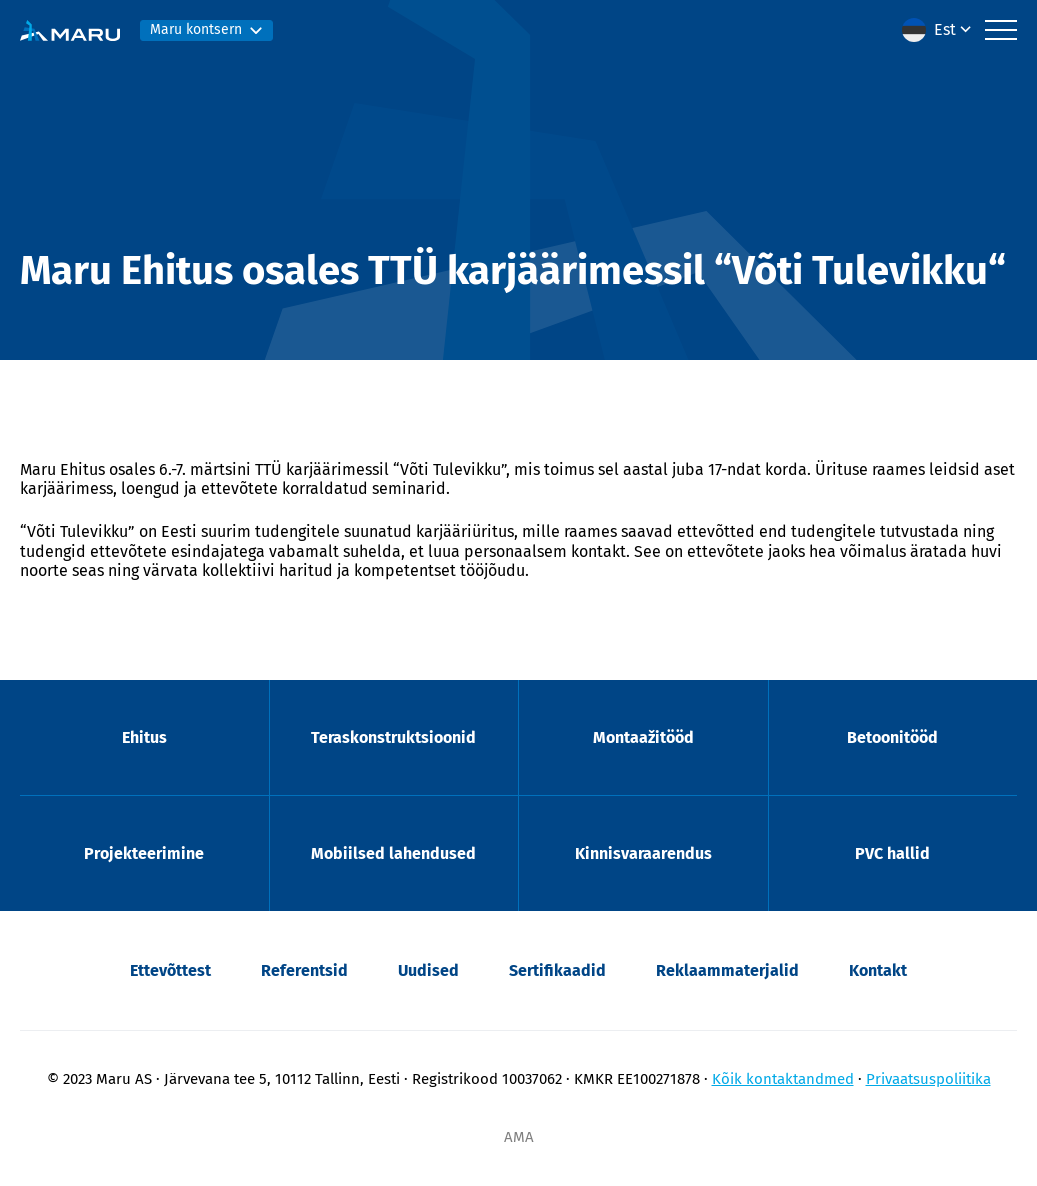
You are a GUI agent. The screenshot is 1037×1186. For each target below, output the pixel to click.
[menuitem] (938, 30)
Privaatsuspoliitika (928, 1079)
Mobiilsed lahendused (393, 853)
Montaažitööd (643, 737)
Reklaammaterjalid (727, 970)
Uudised (428, 970)
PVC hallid (892, 853)
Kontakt (878, 970)
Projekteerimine (144, 853)
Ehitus (144, 737)
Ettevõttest (170, 970)
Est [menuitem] (945, 29)
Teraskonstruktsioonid (393, 737)
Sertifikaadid (557, 970)
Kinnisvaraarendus (643, 853)
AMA (519, 1137)
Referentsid (304, 970)
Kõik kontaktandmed (783, 1079)
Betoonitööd (892, 737)
